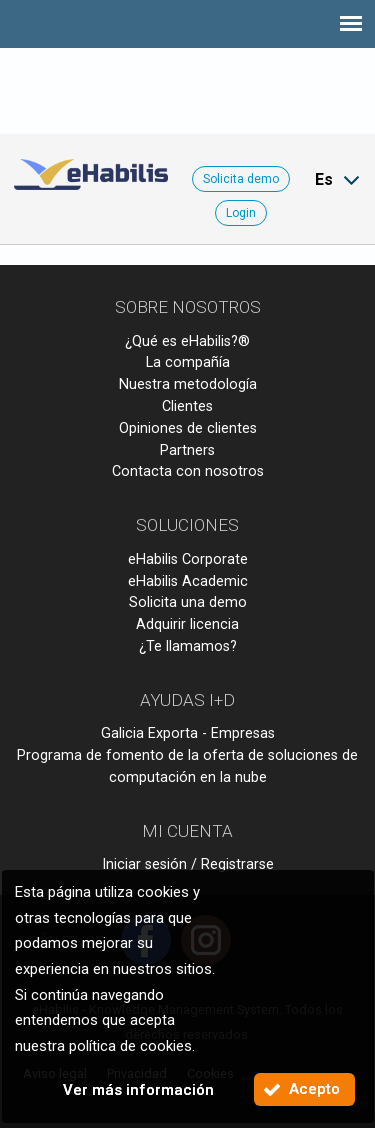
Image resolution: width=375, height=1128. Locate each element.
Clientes (187, 406)
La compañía (188, 362)
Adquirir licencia (187, 624)
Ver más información (138, 1090)
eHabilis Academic (188, 581)
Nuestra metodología (188, 384)
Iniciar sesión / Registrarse (188, 864)
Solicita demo (241, 179)
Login (241, 213)
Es (324, 179)
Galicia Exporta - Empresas (188, 733)
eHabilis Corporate (188, 559)
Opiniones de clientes (188, 428)
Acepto (314, 1089)
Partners (187, 450)
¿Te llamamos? (188, 646)
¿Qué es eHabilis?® (187, 341)
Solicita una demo (188, 602)
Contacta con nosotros (188, 471)
